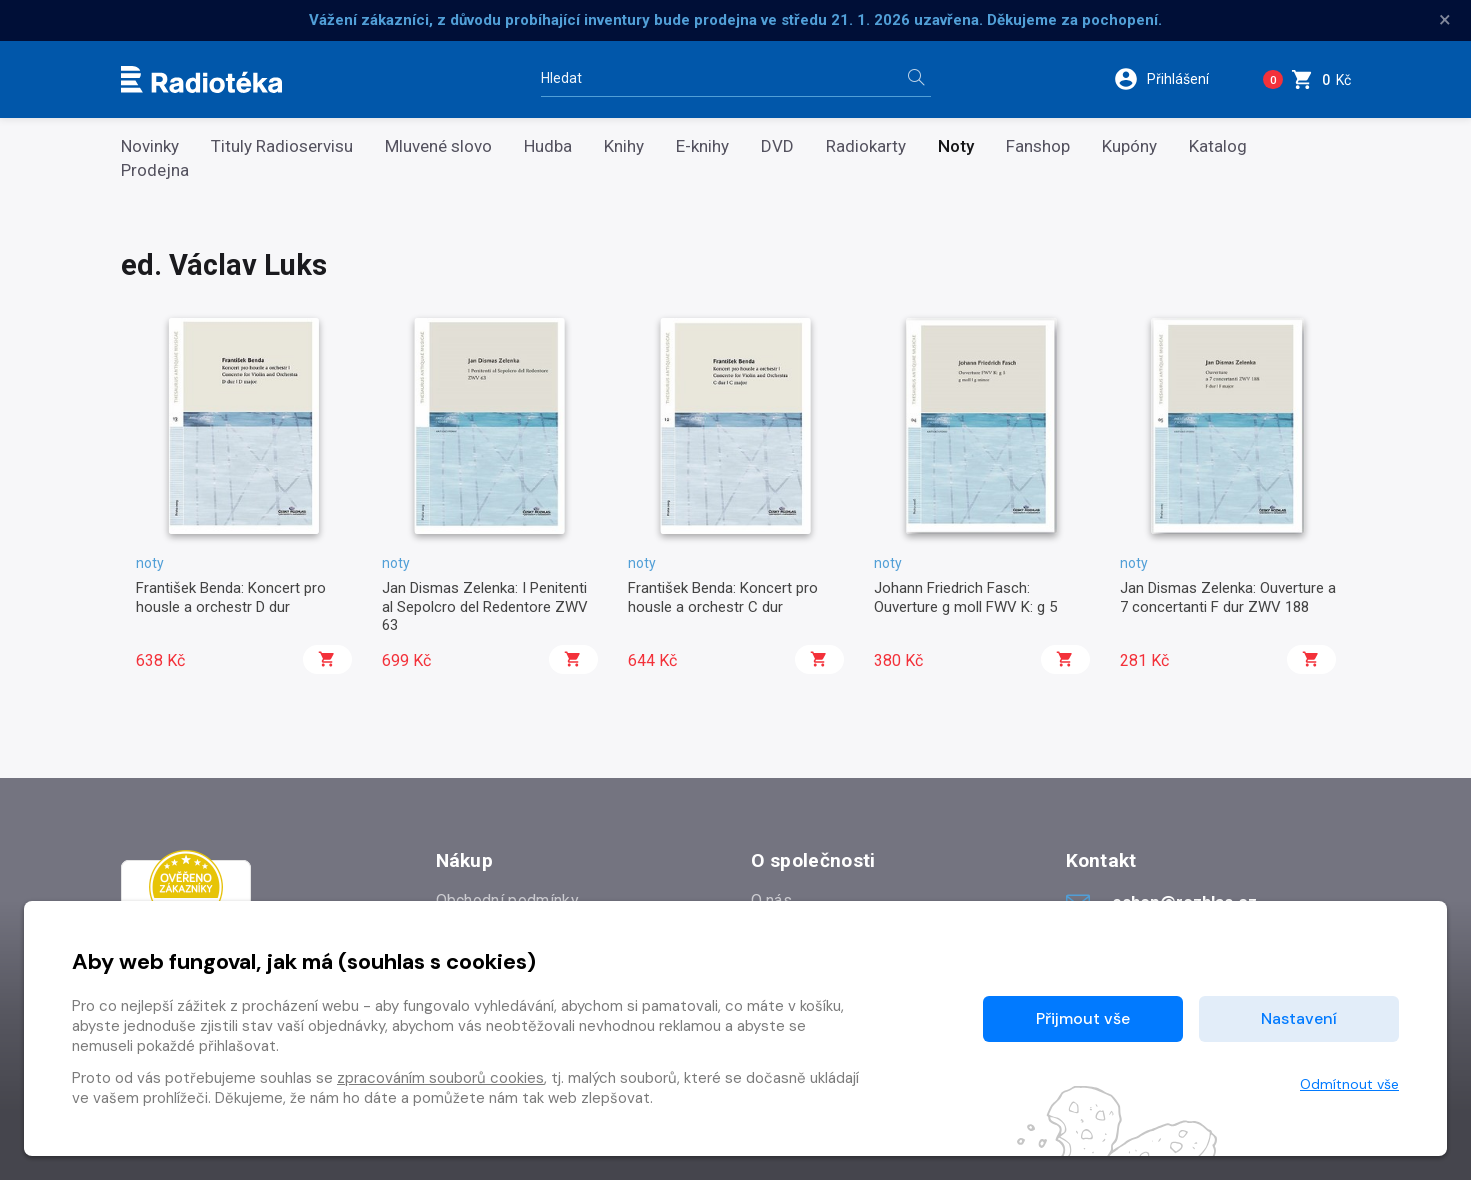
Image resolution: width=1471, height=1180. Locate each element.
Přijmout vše (1083, 1018)
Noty (956, 146)
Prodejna (155, 170)
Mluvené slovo (438, 146)
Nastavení (1299, 1018)
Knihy (624, 146)
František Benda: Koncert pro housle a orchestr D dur (231, 597)
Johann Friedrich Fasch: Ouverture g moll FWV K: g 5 (965, 597)
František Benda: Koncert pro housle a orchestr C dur (723, 597)
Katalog (1218, 146)
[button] (1173, 79)
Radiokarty (866, 146)
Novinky (150, 146)
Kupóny (1129, 146)
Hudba (548, 146)
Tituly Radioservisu (282, 146)
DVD (777, 146)
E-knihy (702, 146)
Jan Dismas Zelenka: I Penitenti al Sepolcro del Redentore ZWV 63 (485, 606)
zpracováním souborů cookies (440, 1078)
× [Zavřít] (1445, 20)
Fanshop (1038, 146)
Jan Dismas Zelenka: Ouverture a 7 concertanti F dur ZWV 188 (1228, 597)
